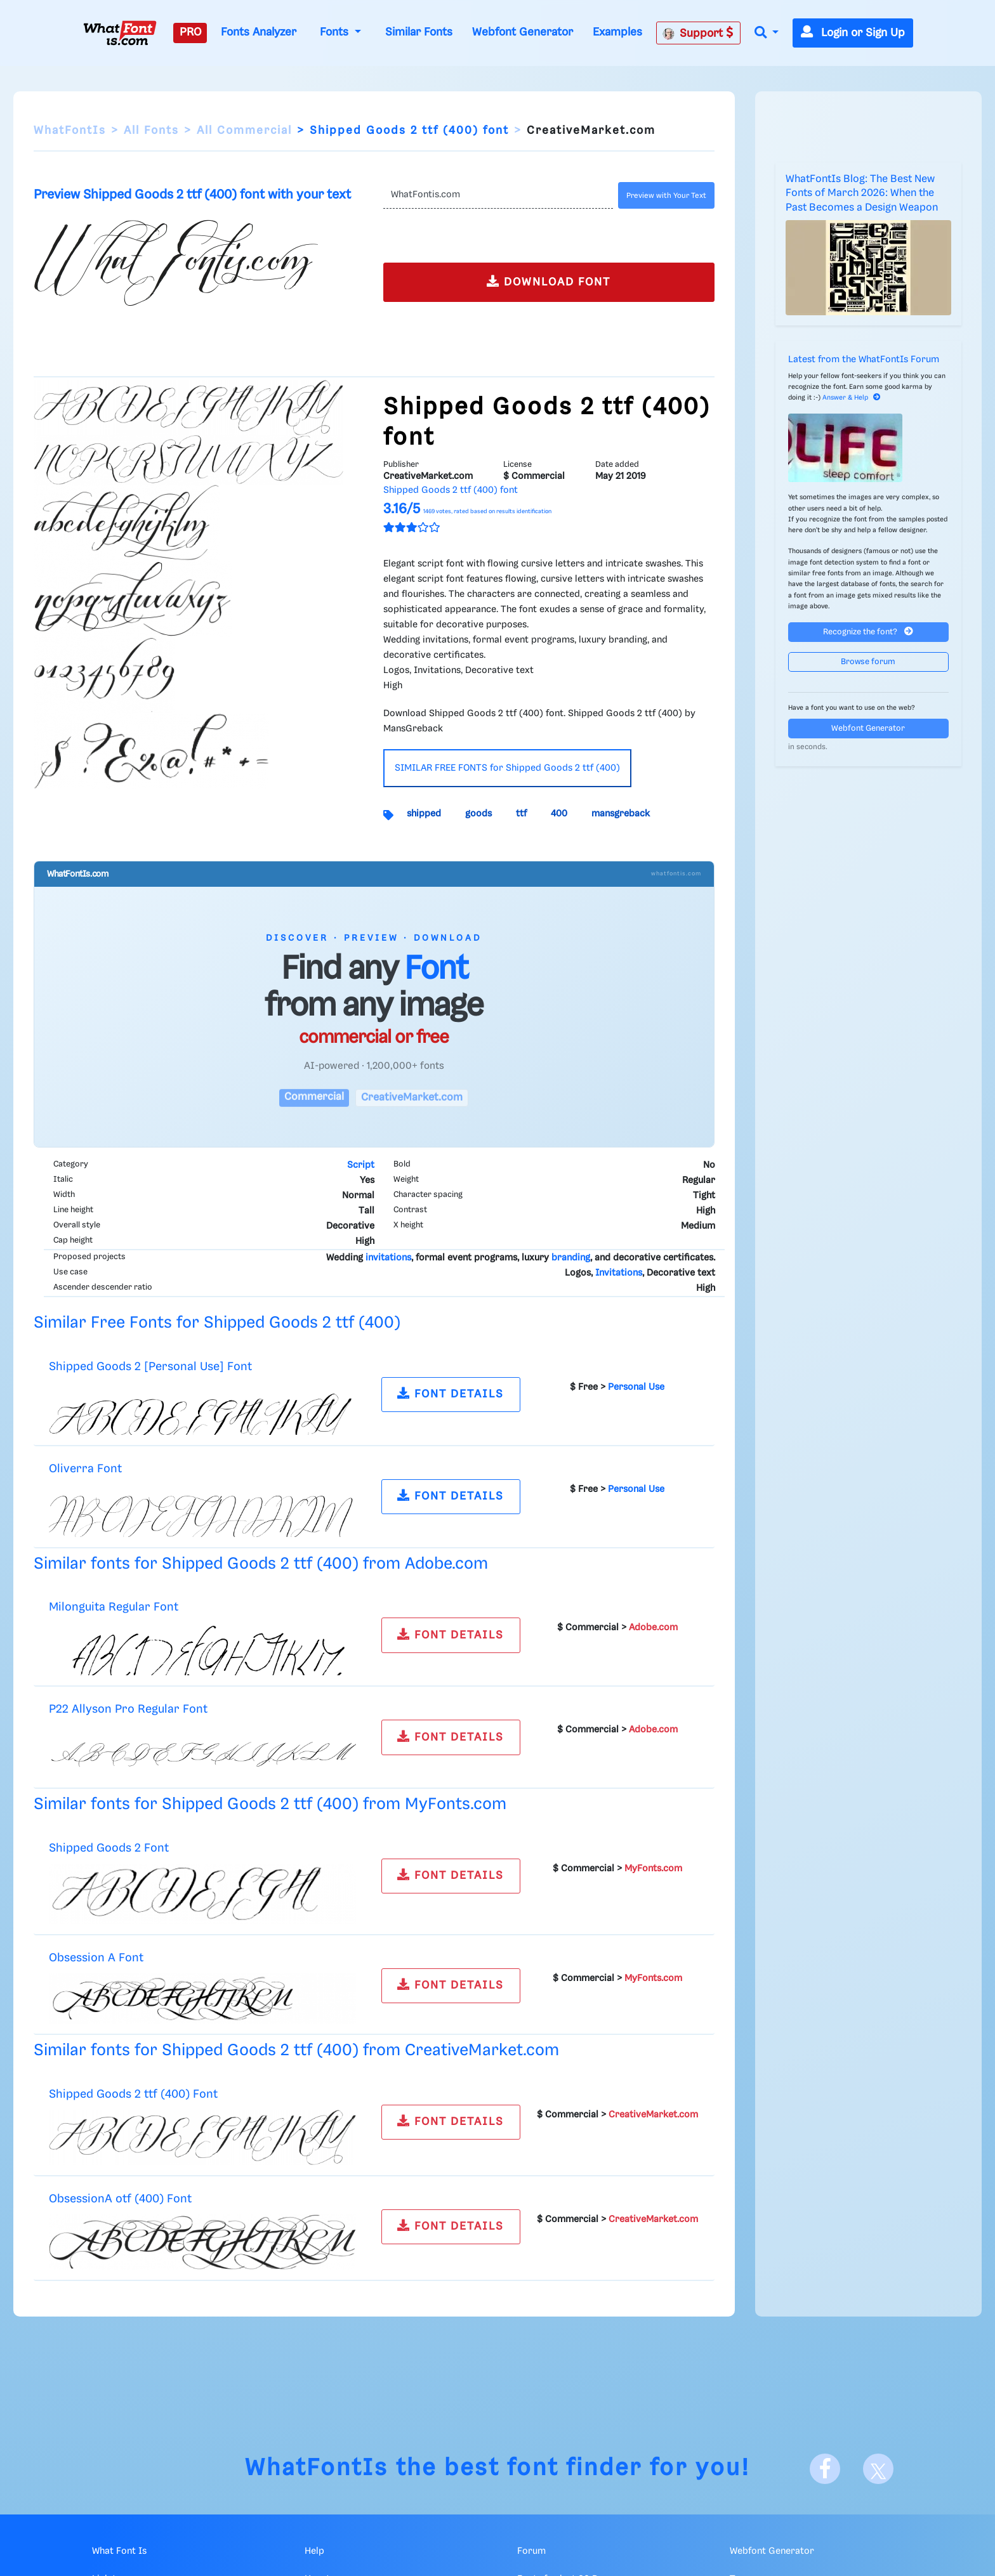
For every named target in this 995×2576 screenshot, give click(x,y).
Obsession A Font (96, 1958)
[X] (878, 2469)
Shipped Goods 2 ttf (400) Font (133, 2094)
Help (314, 2551)
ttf (521, 814)
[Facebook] (825, 2469)
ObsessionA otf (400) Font (120, 2199)
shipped (424, 814)
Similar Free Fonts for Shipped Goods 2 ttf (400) (217, 1322)
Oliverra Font (85, 1469)
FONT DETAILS (450, 1393)
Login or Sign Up (853, 33)
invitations (388, 1258)
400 (559, 814)
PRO (190, 32)
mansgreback (620, 814)
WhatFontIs (70, 130)
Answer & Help (851, 398)
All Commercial (244, 130)
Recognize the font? (868, 631)
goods (478, 814)
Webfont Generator (522, 32)
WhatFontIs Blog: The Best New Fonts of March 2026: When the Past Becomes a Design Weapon (862, 193)
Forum (531, 2551)
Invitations (618, 1273)
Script (360, 1165)
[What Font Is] (120, 33)
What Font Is (119, 2551)
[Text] (497, 195)
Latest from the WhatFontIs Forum (863, 360)
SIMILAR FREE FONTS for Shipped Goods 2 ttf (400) (507, 768)
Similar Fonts (418, 32)
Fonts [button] (336, 32)
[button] (766, 33)
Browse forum (868, 662)
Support (698, 33)
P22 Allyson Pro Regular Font (128, 1709)
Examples (617, 32)
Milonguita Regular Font (113, 1607)
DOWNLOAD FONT (548, 281)
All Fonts (151, 130)
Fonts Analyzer (258, 32)
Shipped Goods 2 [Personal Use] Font (150, 1367)
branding (570, 1258)
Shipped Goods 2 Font (109, 1848)
